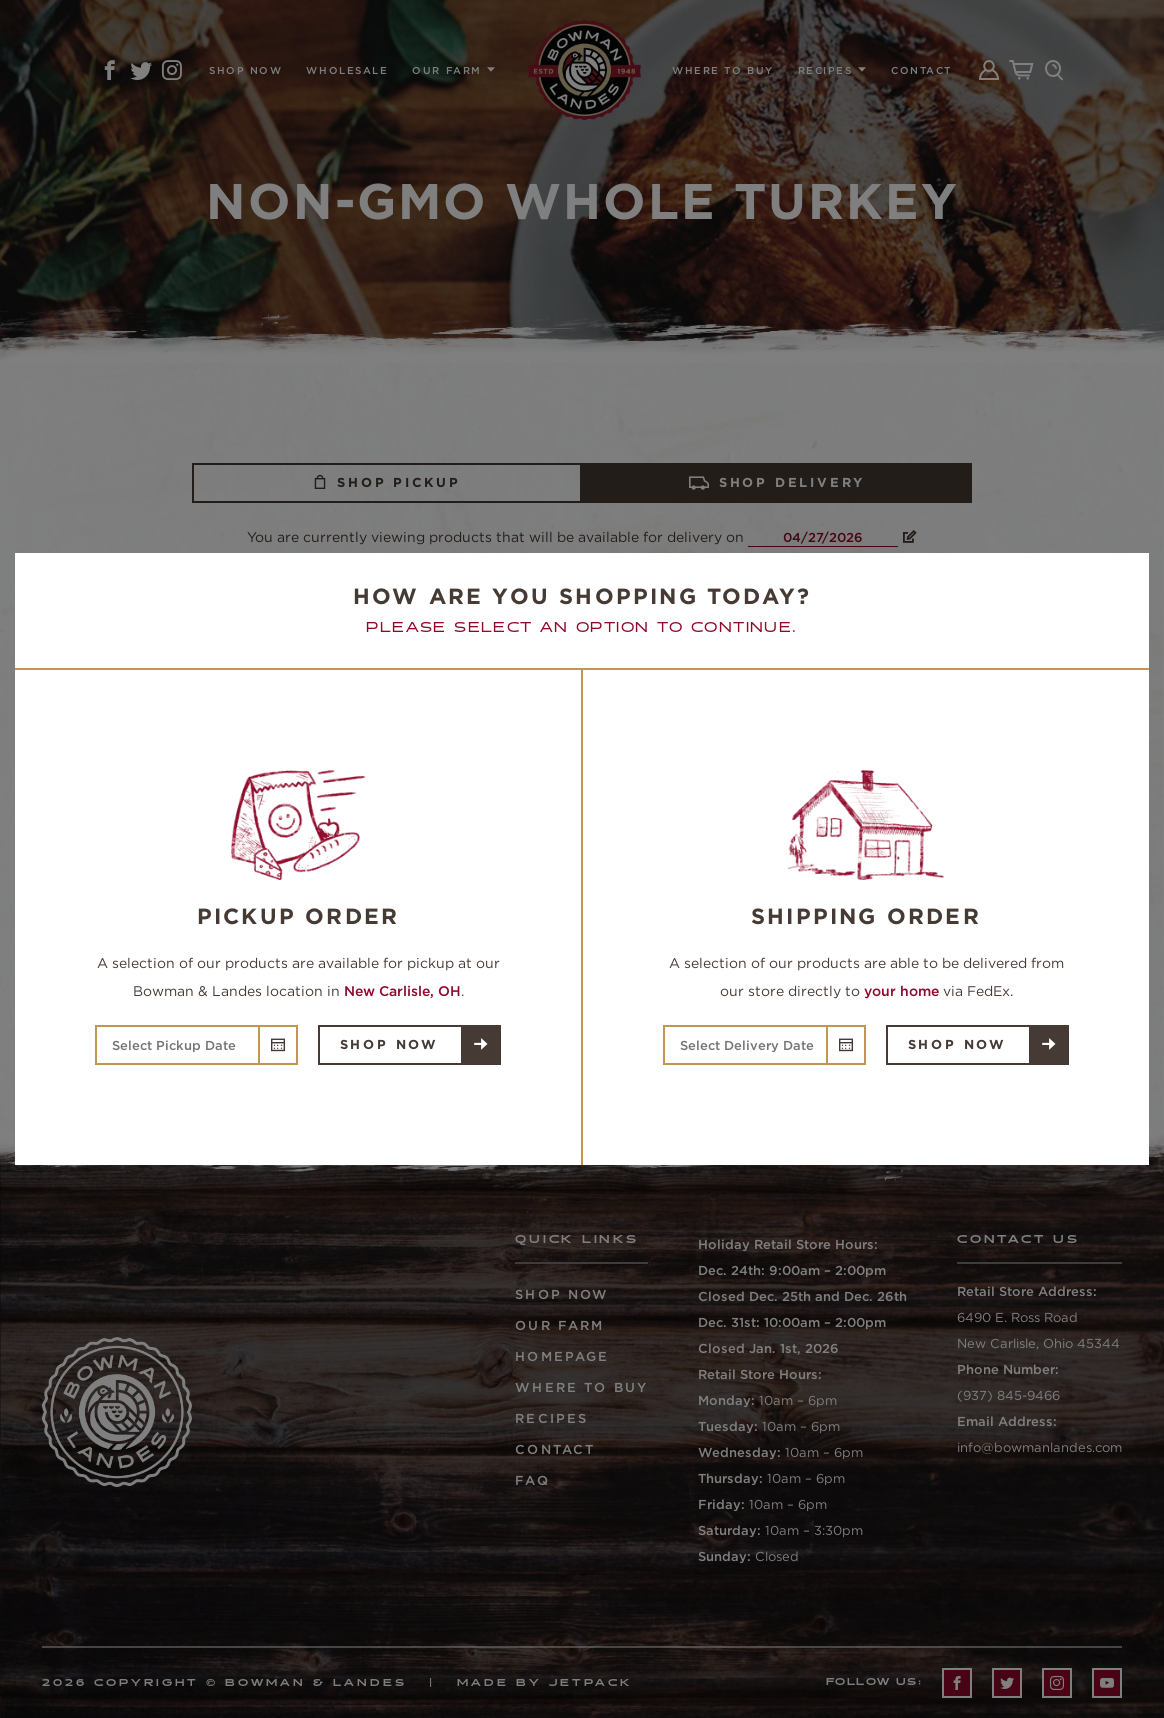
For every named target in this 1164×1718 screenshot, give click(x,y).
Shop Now (389, 1044)
